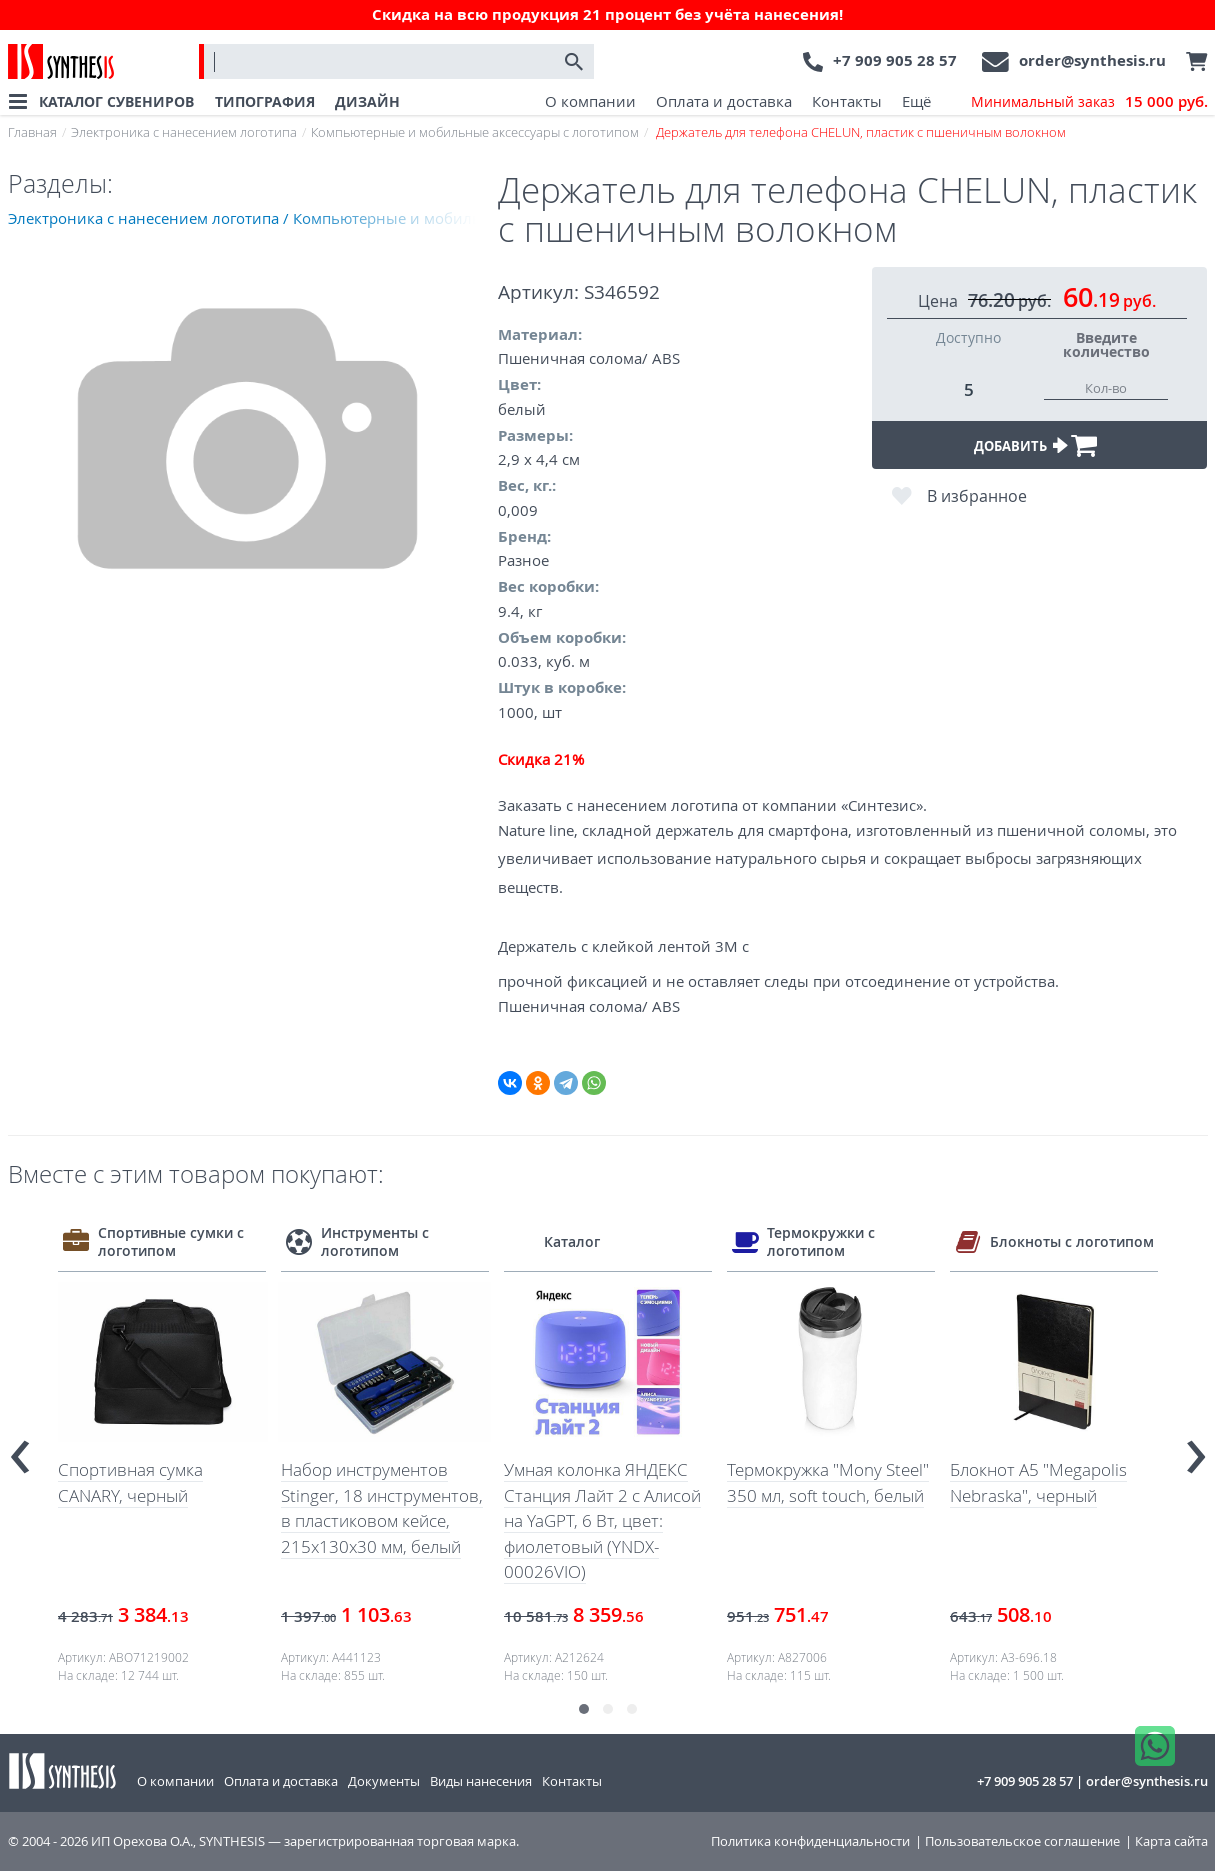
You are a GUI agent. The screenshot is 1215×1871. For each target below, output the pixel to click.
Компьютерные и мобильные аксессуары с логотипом (475, 132)
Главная (32, 132)
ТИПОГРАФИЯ (265, 101)
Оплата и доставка (724, 101)
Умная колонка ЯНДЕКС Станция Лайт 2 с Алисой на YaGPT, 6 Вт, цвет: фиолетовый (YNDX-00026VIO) (602, 1520)
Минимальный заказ (1089, 102)
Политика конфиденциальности (810, 1841)
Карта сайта (1171, 1841)
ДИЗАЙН (367, 101)
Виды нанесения (481, 1781)
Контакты (847, 101)
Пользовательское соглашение (1022, 1841)
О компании (590, 101)
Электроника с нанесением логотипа (184, 132)
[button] (584, 1709)
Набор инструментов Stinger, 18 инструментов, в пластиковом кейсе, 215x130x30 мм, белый (382, 1508)
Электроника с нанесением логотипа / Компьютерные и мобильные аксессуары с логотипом (253, 218)
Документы (384, 1781)
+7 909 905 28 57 (895, 60)
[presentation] (20, 1448)
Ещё (916, 101)
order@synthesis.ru (1092, 60)
